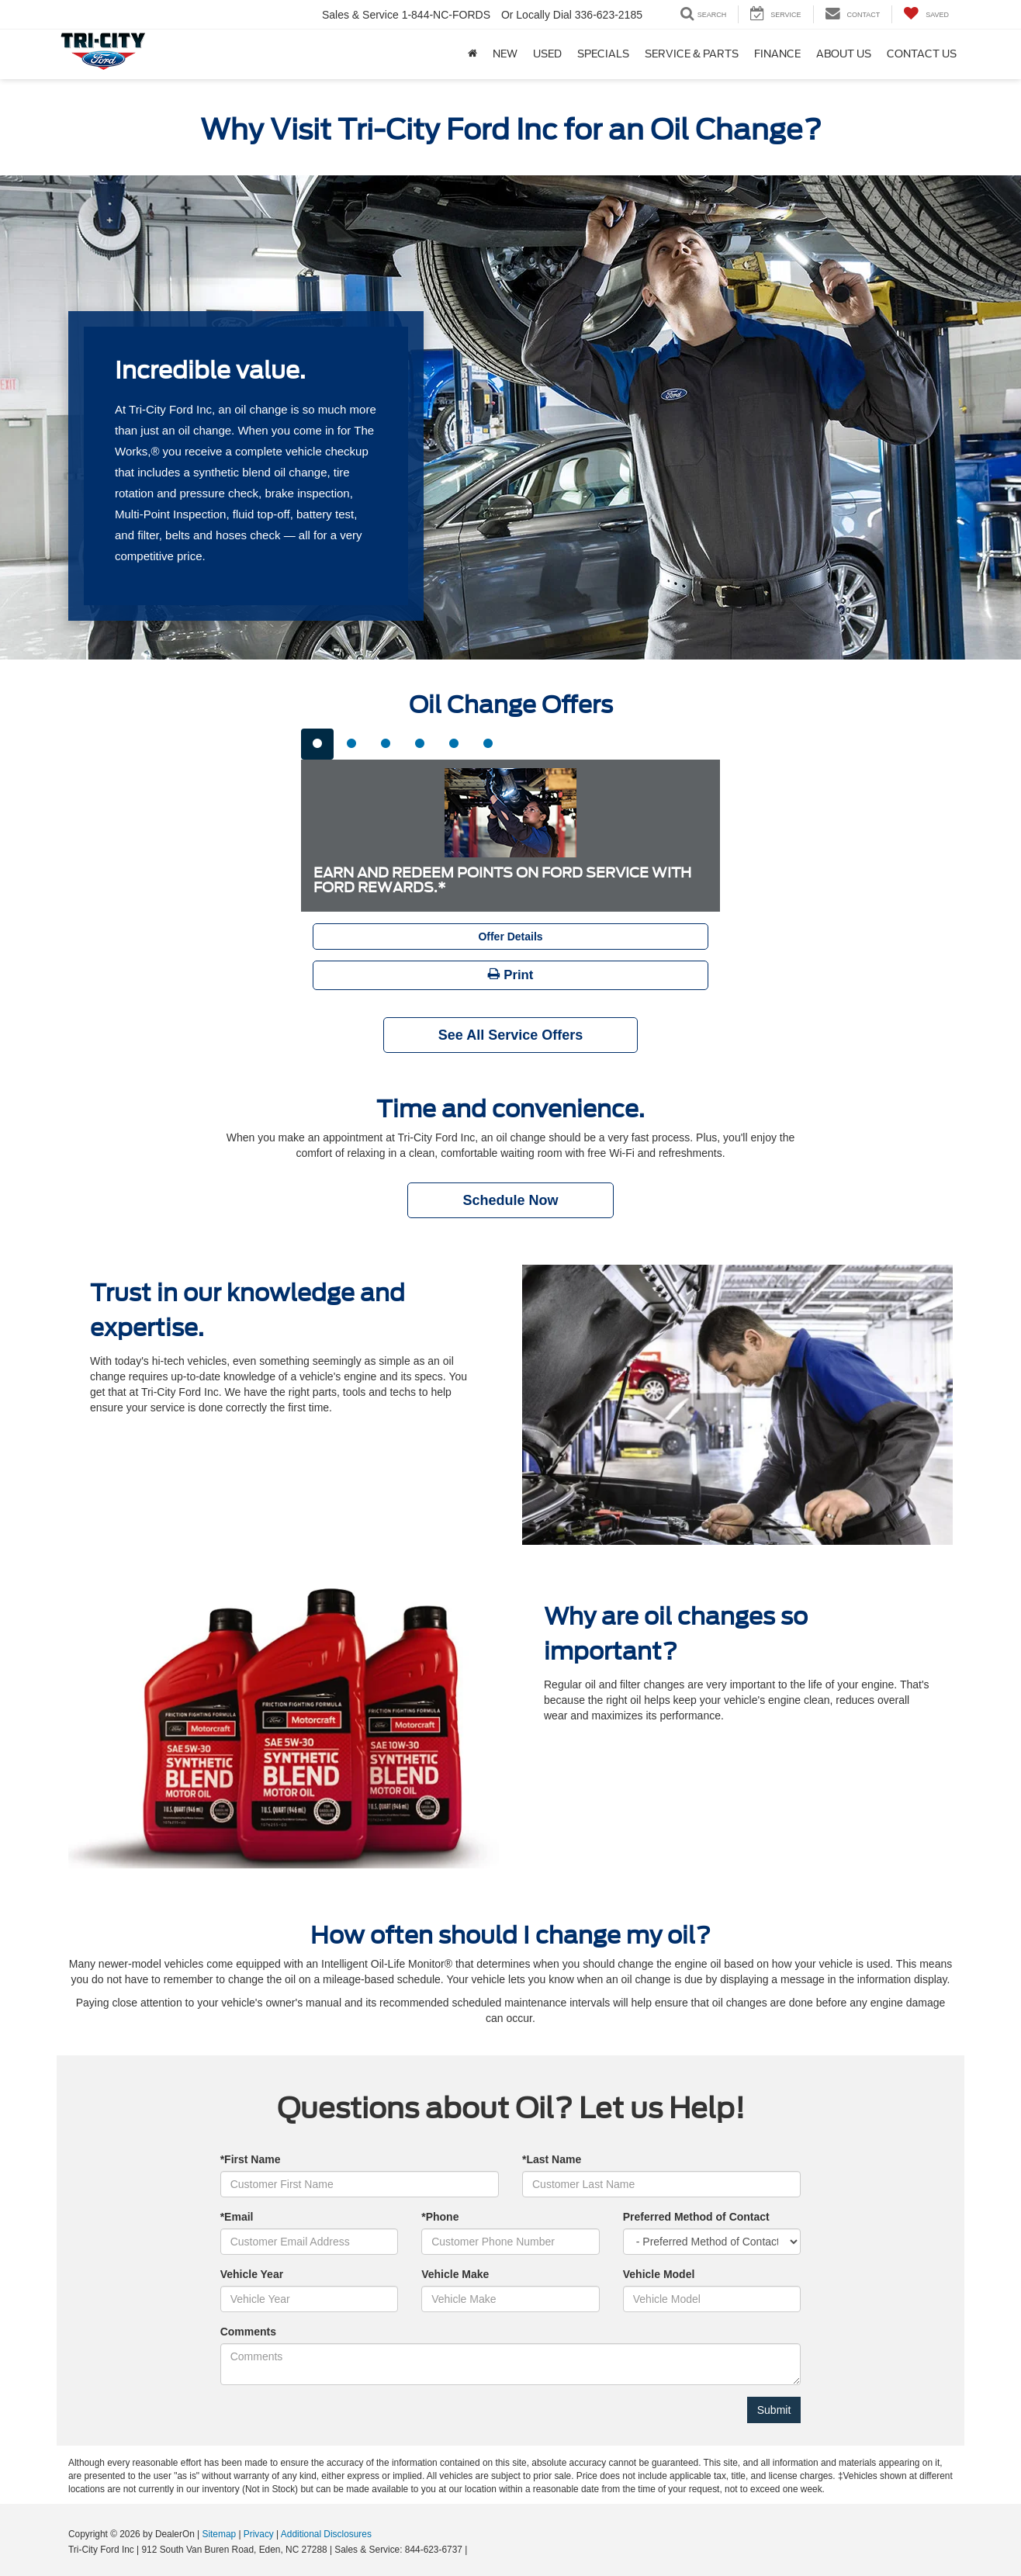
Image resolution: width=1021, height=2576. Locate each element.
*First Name (250, 2159)
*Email (237, 2217)
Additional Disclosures (326, 2534)
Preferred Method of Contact (696, 2217)
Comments (248, 2331)
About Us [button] (843, 54)
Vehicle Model (659, 2274)
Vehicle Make (455, 2274)
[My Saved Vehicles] (925, 14)
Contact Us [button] (922, 54)
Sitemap (219, 2534)
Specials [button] (603, 54)
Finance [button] (777, 54)
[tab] (317, 744)
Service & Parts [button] (692, 54)
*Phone (440, 2217)
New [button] (505, 54)
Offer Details (510, 936)
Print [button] (511, 975)
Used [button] (547, 54)
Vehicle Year (251, 2274)
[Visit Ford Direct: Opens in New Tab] (474, 2549)
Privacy (259, 2534)
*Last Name (551, 2159)
